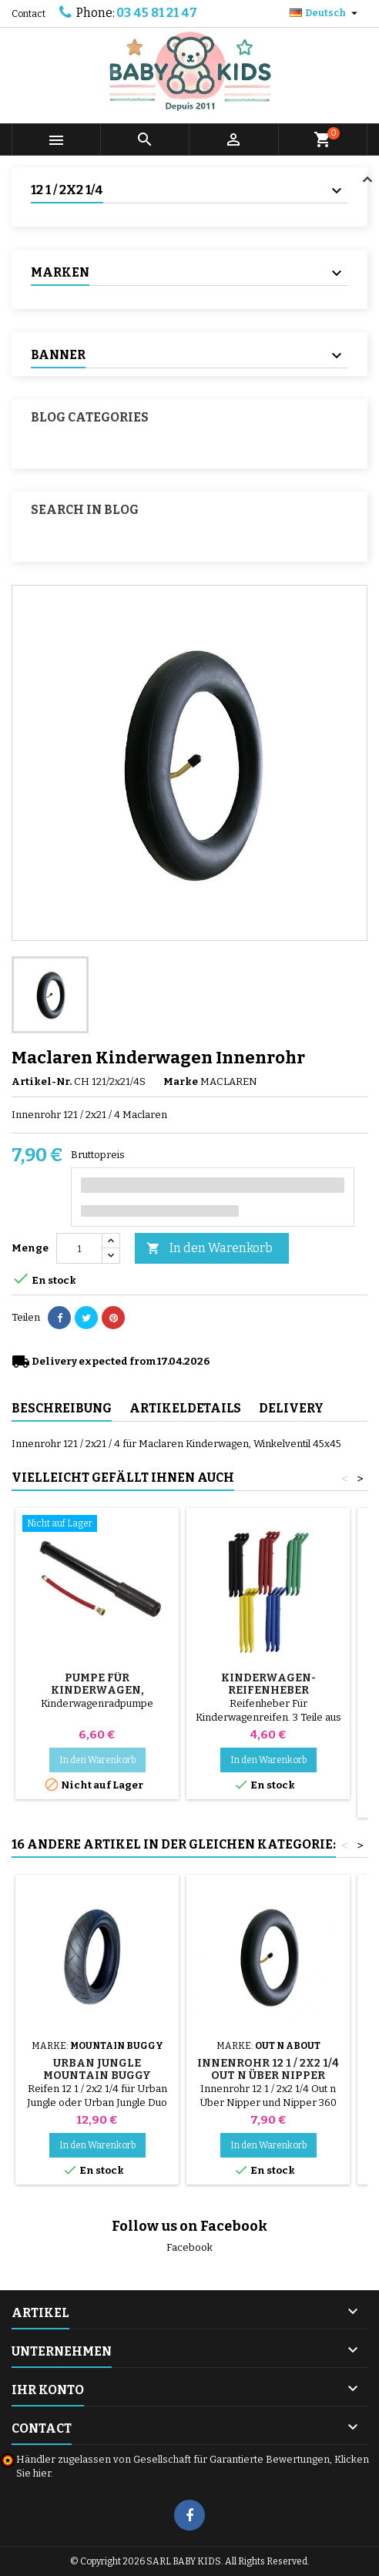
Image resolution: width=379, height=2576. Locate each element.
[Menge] (79, 1248)
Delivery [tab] (291, 1408)
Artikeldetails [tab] (185, 1408)
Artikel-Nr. (42, 1081)
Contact (28, 13)
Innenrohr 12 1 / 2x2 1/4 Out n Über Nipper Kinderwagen (268, 2075)
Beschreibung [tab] (62, 1408)
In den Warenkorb (209, 1249)
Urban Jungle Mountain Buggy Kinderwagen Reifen (97, 2075)
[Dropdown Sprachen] (325, 13)
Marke (180, 1081)
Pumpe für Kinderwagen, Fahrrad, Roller (97, 1690)
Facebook (189, 2247)
